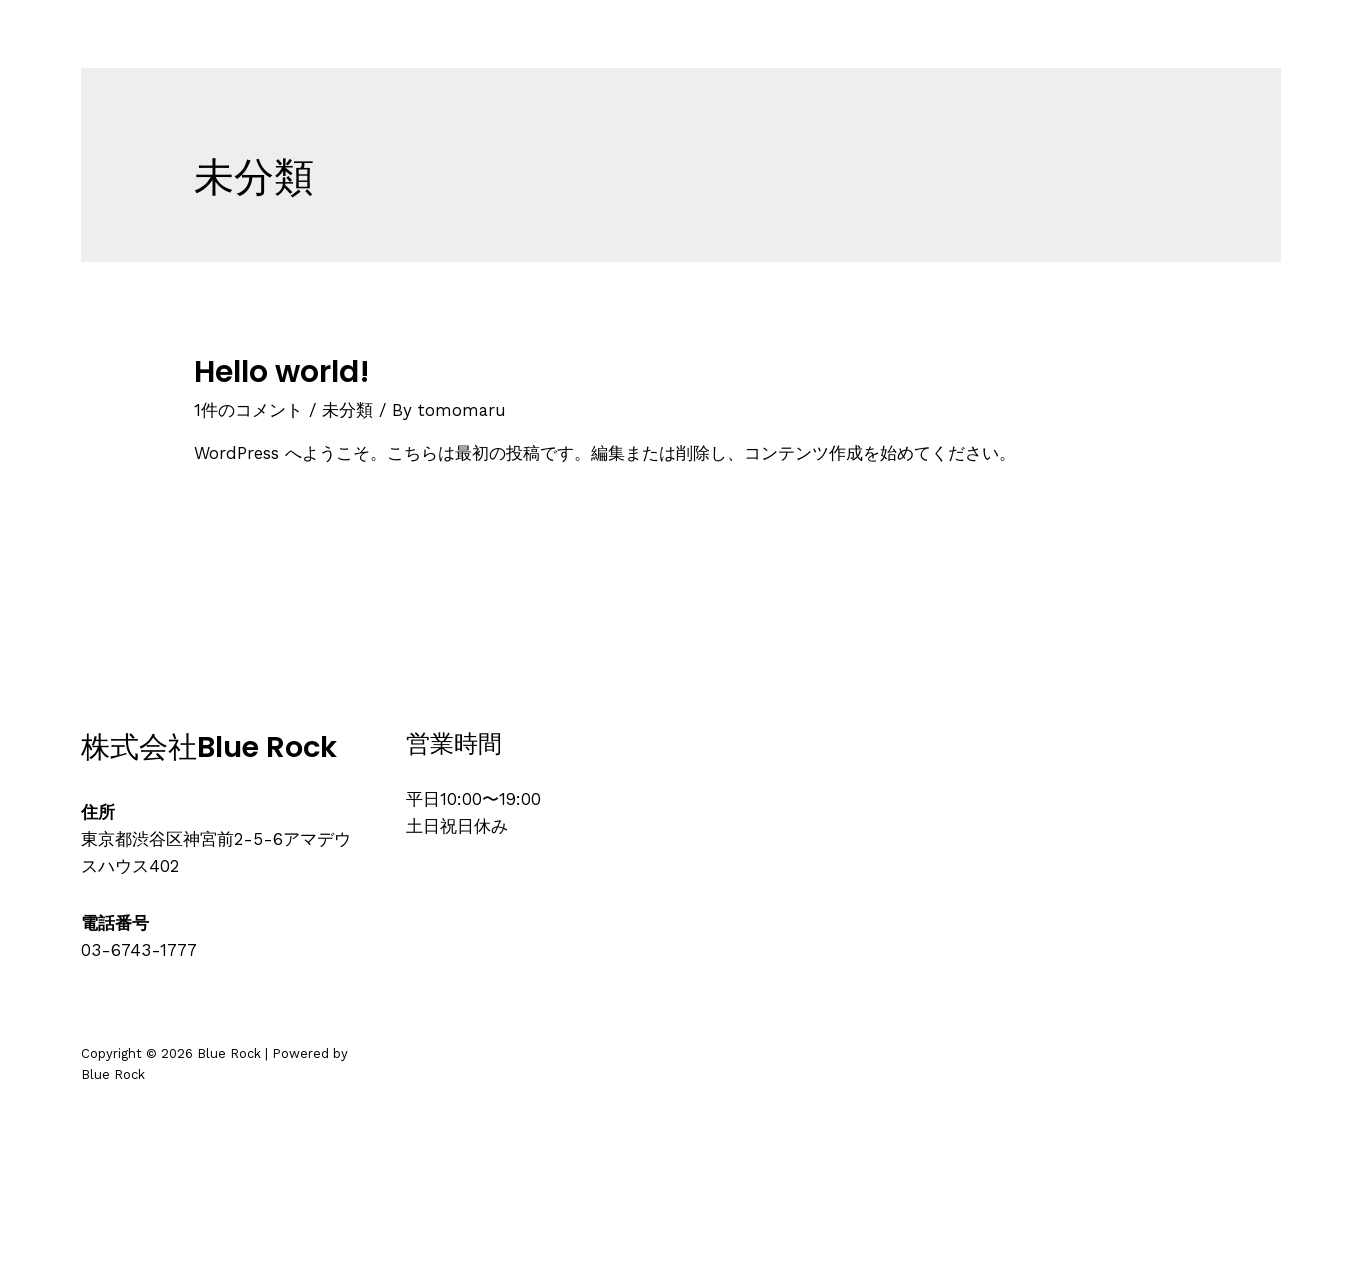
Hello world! (282, 372)
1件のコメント (248, 410)
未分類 (347, 410)
